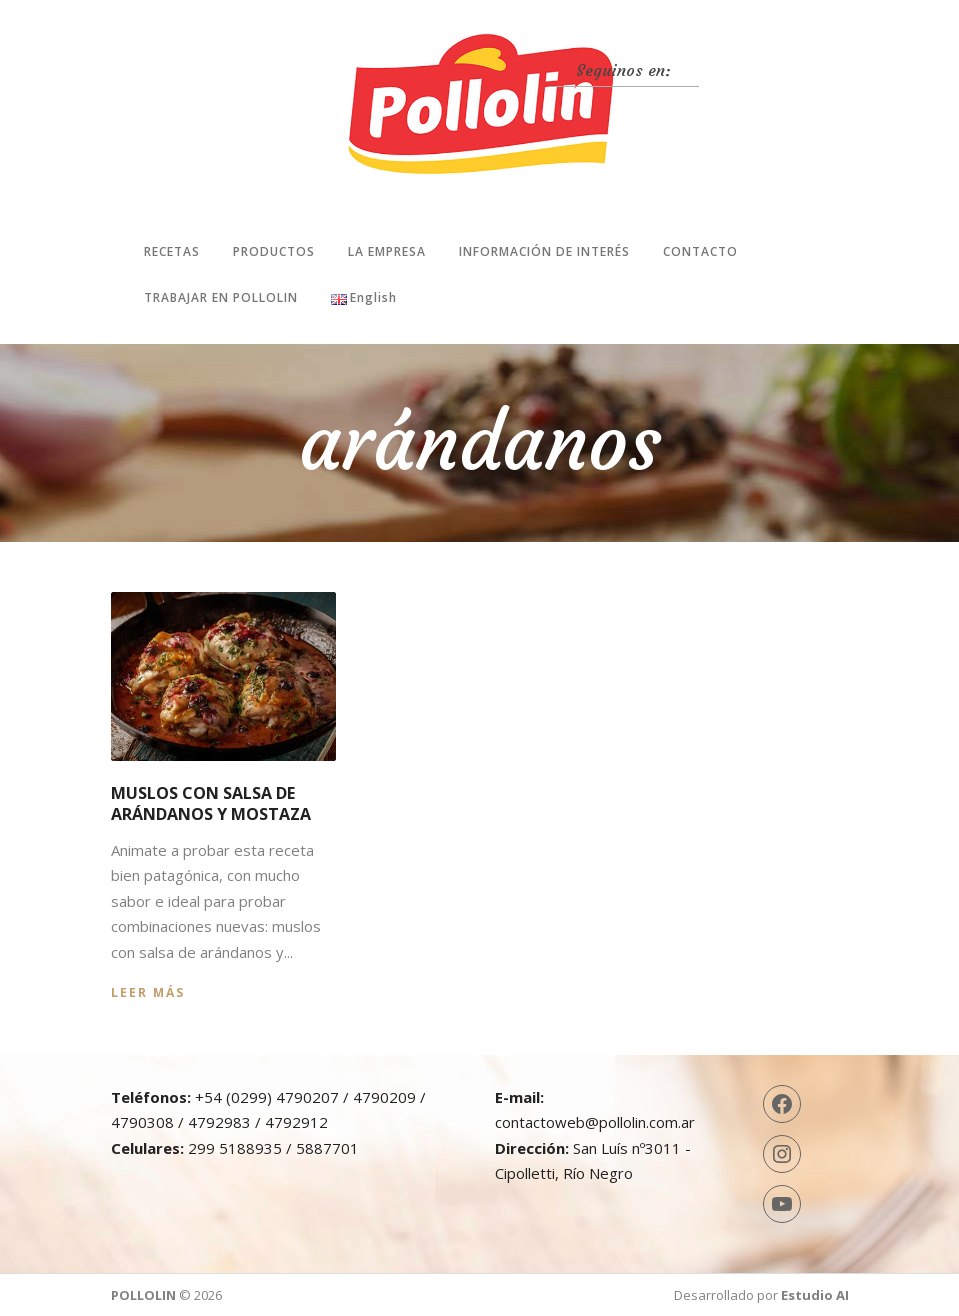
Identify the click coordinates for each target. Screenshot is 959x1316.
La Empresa (387, 251)
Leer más (148, 992)
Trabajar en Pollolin (221, 297)
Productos (274, 251)
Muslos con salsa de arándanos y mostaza (211, 803)
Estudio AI (815, 1295)
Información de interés (544, 251)
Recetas (172, 251)
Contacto (700, 251)
